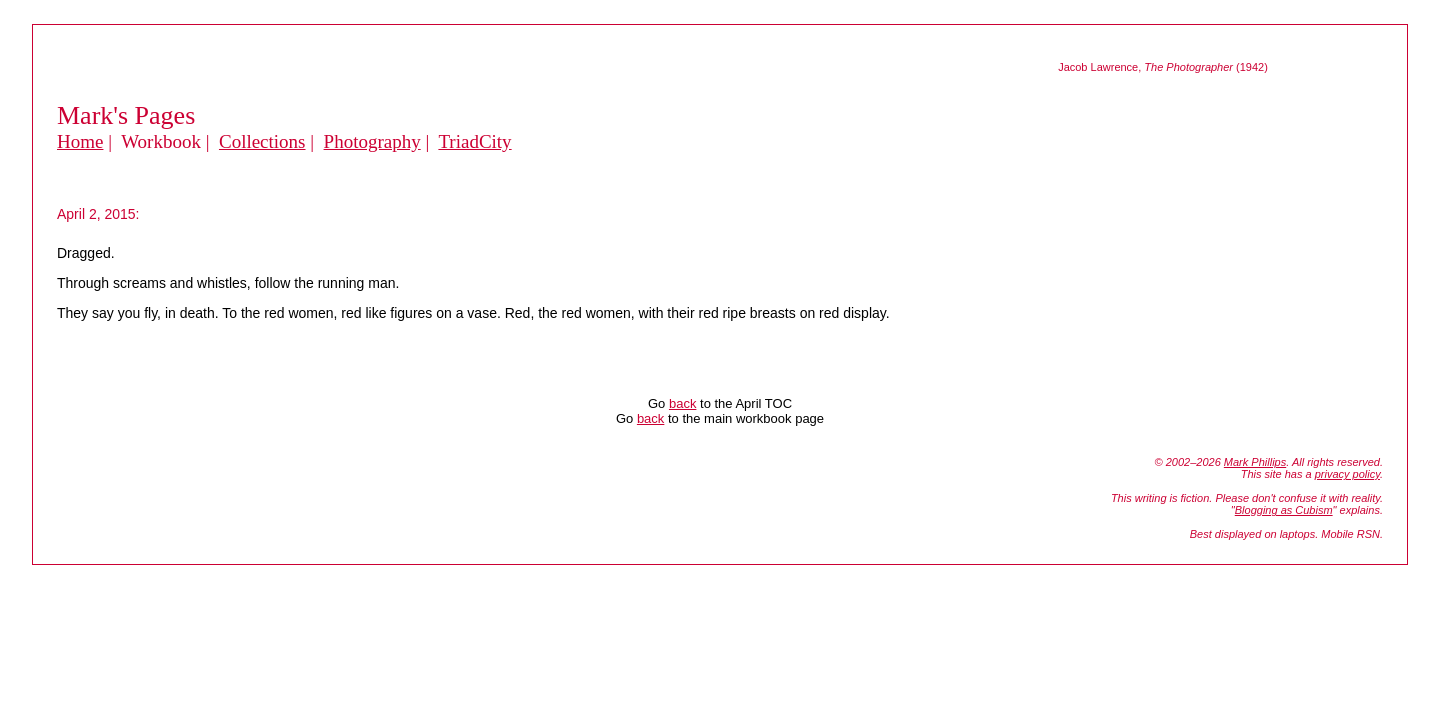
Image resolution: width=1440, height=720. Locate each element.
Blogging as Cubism (1284, 510)
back (682, 403)
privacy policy (1347, 474)
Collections (262, 141)
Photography (372, 141)
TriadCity (474, 141)
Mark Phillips (1255, 462)
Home (80, 141)
